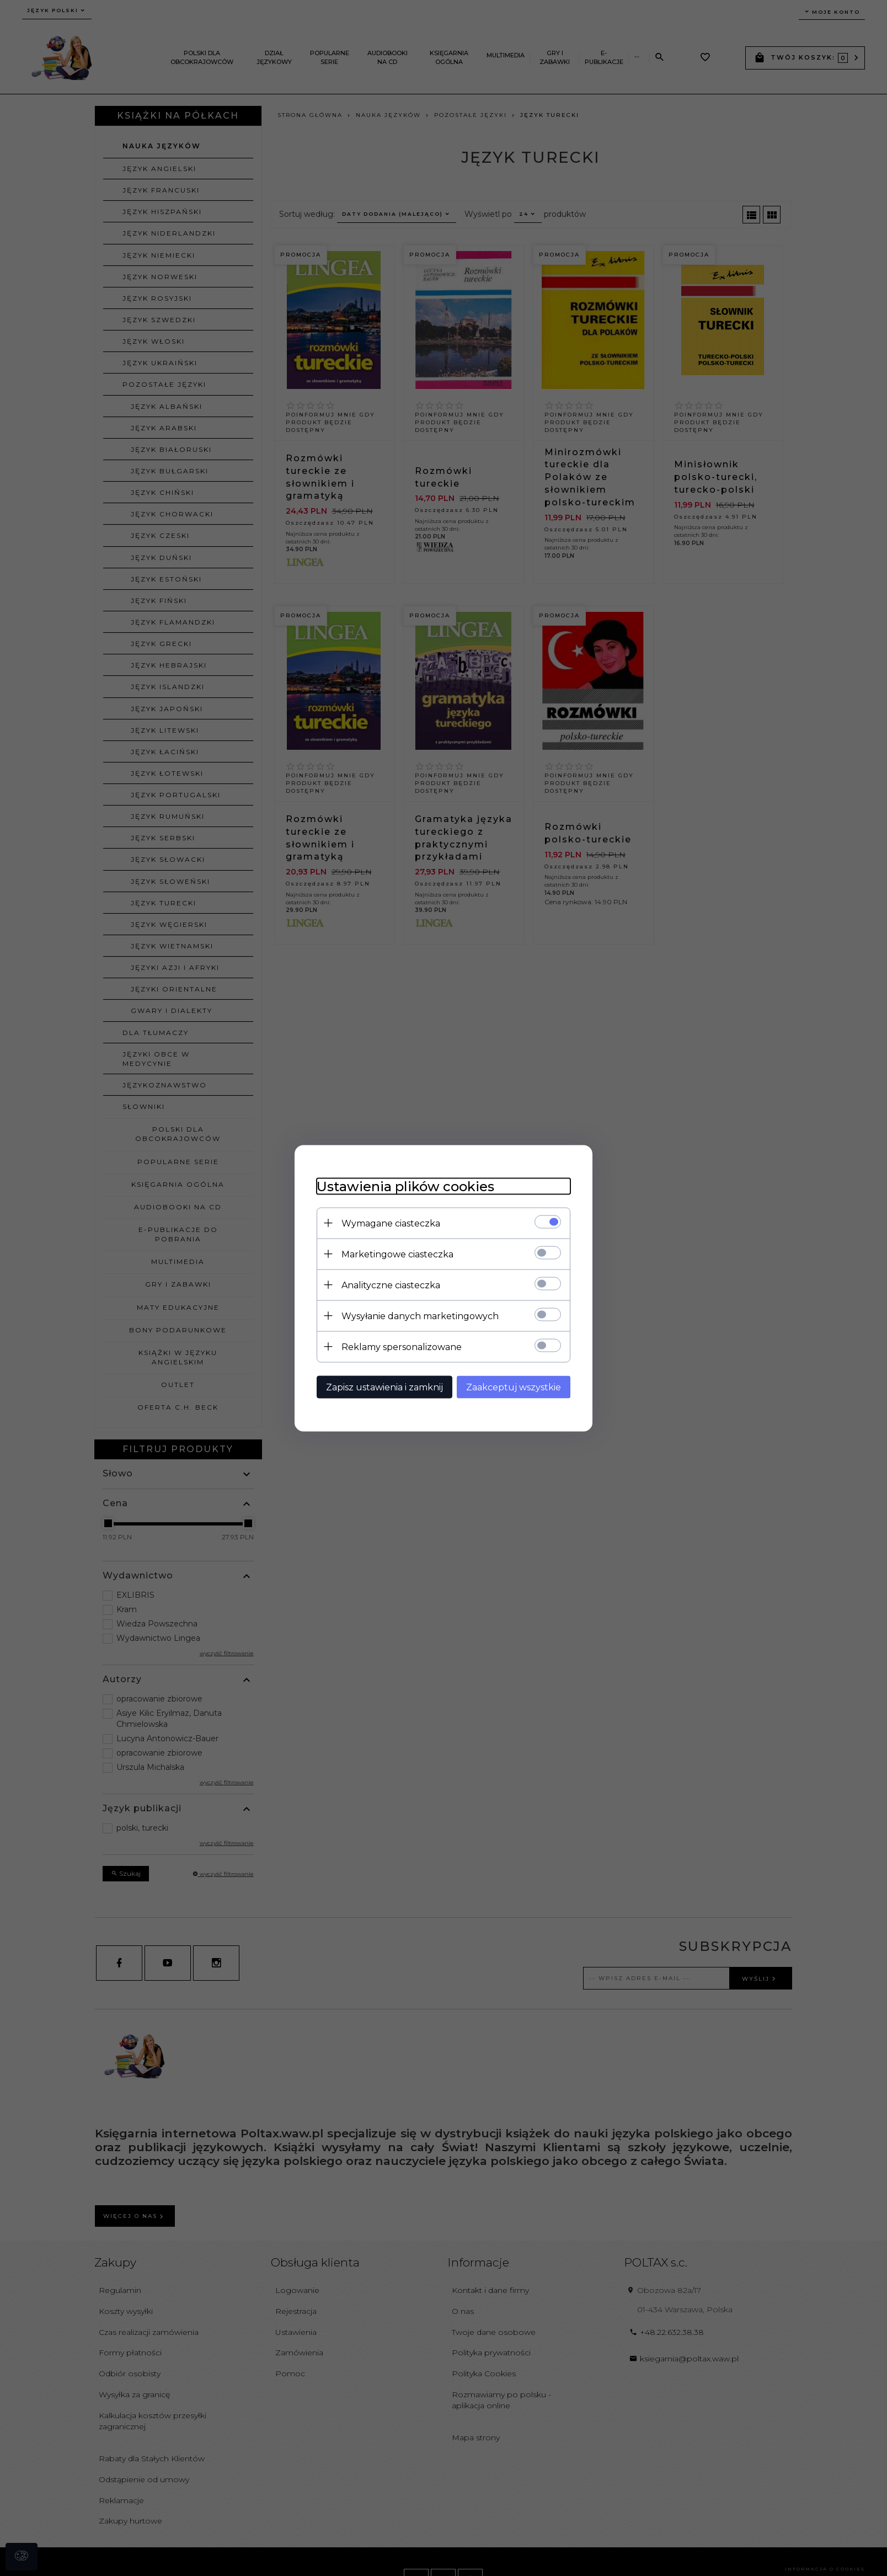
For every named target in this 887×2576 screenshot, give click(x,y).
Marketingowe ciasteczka (397, 1254)
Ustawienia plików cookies (405, 1186)
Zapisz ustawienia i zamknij (384, 1387)
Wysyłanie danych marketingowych (420, 1315)
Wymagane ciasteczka (390, 1223)
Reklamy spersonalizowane (401, 1346)
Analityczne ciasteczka (390, 1284)
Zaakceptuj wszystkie (513, 1387)
